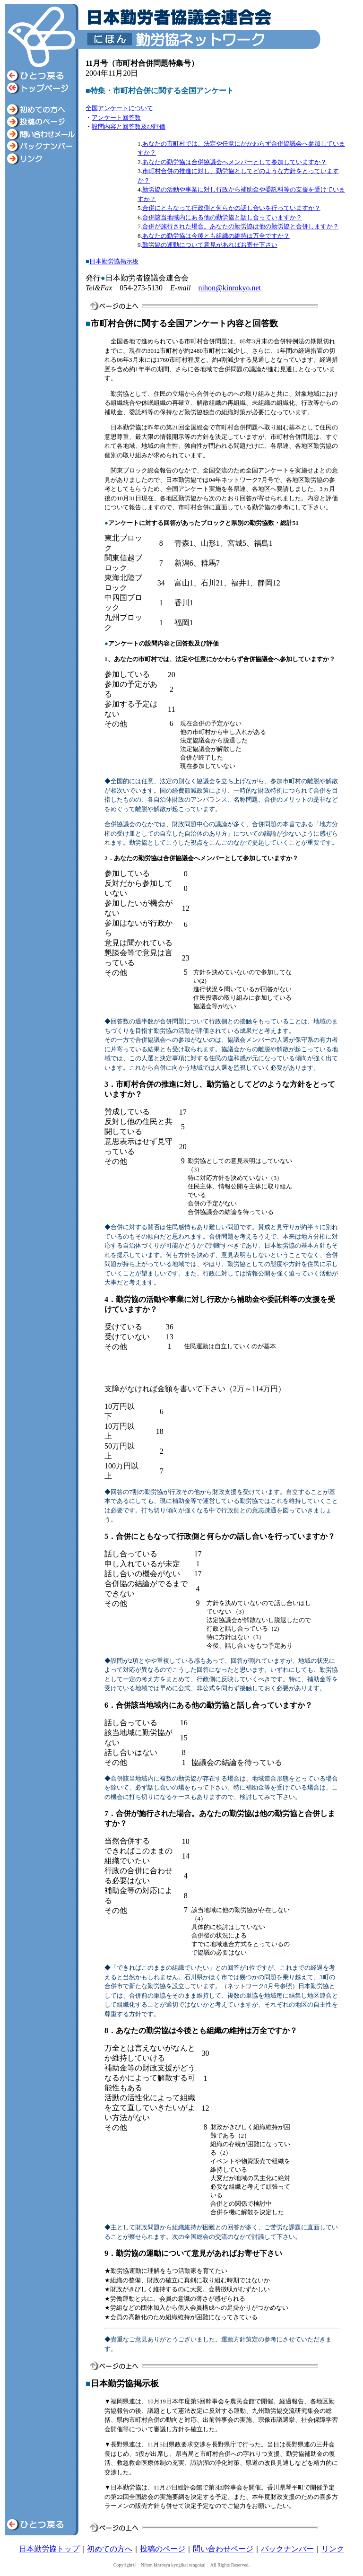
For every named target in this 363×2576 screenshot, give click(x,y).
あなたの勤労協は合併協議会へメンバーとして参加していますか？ (234, 162)
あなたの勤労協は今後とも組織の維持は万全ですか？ (216, 235)
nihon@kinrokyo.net (230, 288)
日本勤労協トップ (49, 2549)
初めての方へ (109, 2549)
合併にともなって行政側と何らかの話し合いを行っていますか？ (231, 207)
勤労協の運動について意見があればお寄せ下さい (209, 244)
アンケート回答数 (116, 117)
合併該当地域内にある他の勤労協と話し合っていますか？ (222, 217)
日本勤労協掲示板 (113, 261)
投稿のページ (162, 2549)
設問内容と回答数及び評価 (128, 126)
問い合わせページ (223, 2549)
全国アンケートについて (119, 108)
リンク (332, 2549)
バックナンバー (287, 2549)
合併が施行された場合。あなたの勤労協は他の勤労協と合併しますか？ (240, 226)
